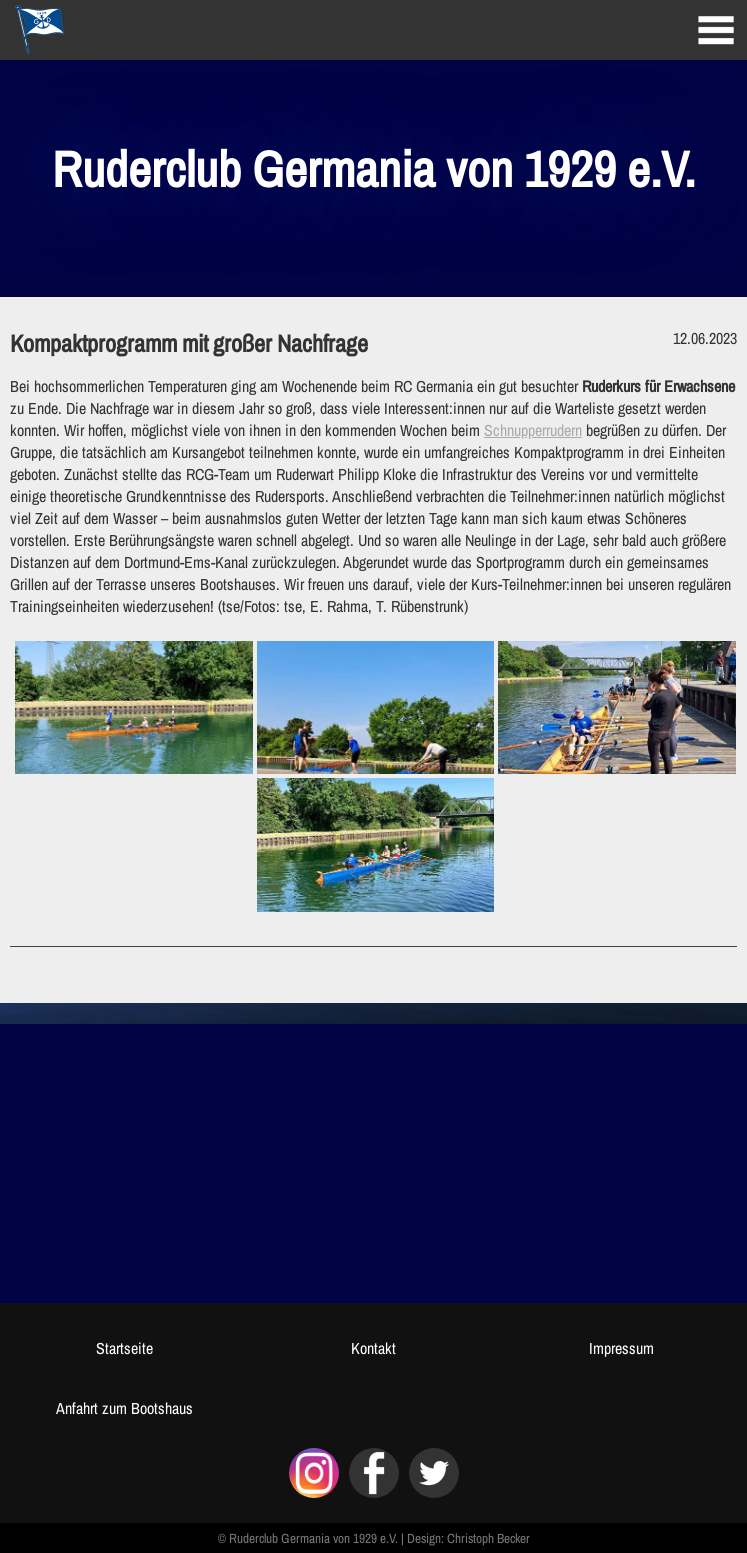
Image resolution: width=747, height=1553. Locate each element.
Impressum (621, 1348)
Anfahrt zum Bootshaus (124, 1408)
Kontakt (373, 1348)
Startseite (124, 1348)
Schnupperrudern (533, 430)
